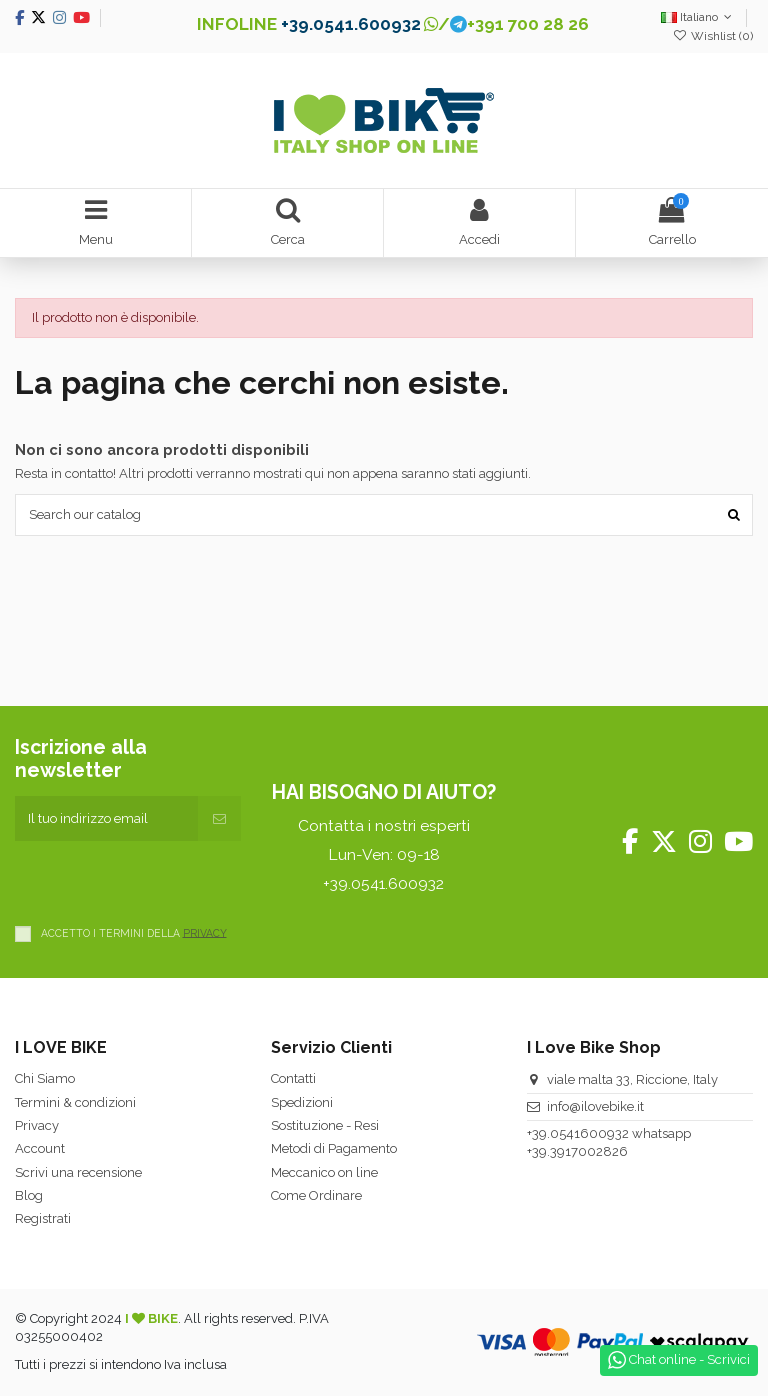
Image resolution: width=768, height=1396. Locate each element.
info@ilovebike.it (595, 1106)
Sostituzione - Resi (325, 1125)
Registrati (43, 1218)
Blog (29, 1195)
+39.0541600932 (578, 1133)
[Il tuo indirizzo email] (106, 819)
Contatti (293, 1078)
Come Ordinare (316, 1195)
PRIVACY (205, 932)
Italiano (698, 17)
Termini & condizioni (75, 1102)
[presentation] (167, 880)
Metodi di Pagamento (334, 1148)
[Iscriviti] (219, 819)
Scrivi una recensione (78, 1172)
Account (40, 1148)
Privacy (37, 1125)
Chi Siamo (45, 1078)
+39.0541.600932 (351, 24)
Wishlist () (713, 36)
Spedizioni (302, 1102)
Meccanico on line (324, 1172)
